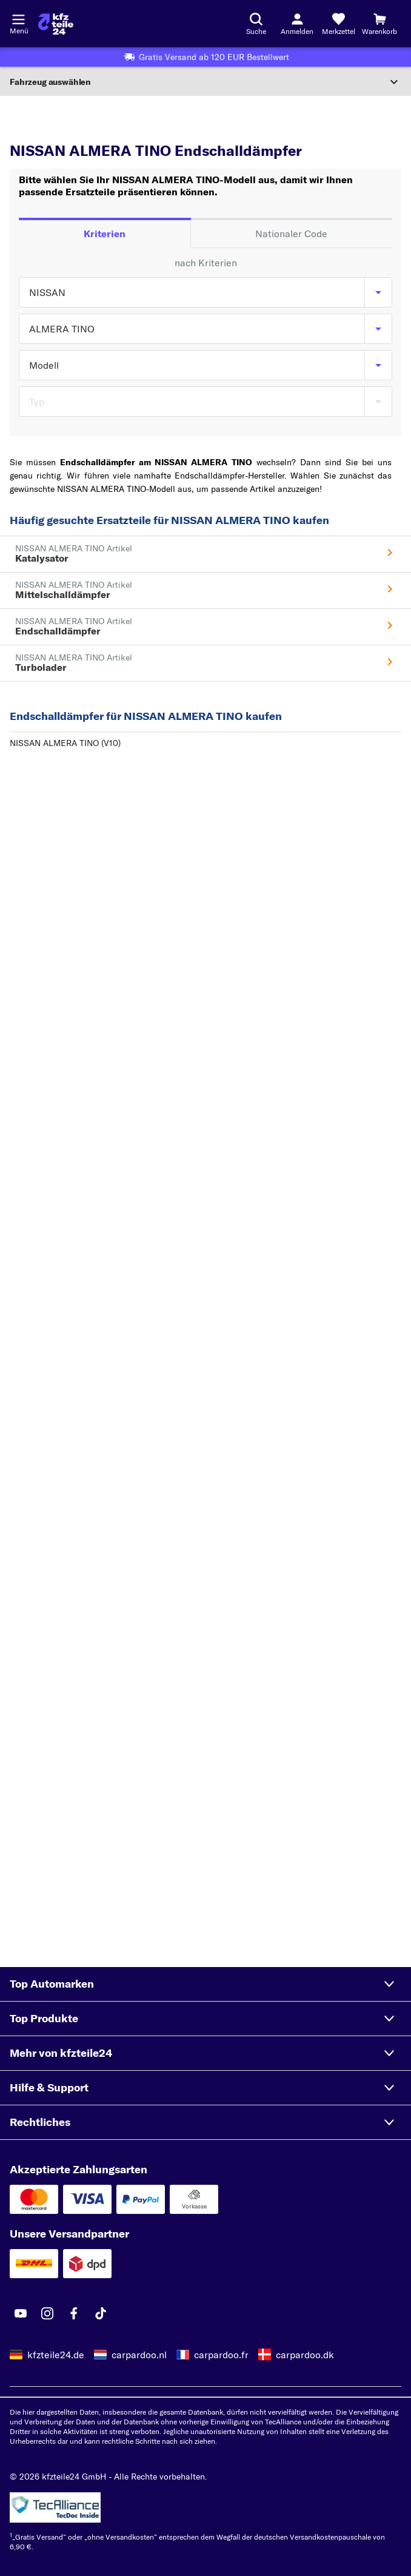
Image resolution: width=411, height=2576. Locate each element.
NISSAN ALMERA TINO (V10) (65, 743)
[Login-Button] (297, 24)
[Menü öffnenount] (18, 18)
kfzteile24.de (55, 2354)
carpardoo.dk (305, 2354)
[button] (205, 1984)
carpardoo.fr (221, 2354)
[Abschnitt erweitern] (205, 82)
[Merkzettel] (338, 24)
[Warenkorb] (379, 24)
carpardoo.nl (139, 2354)
